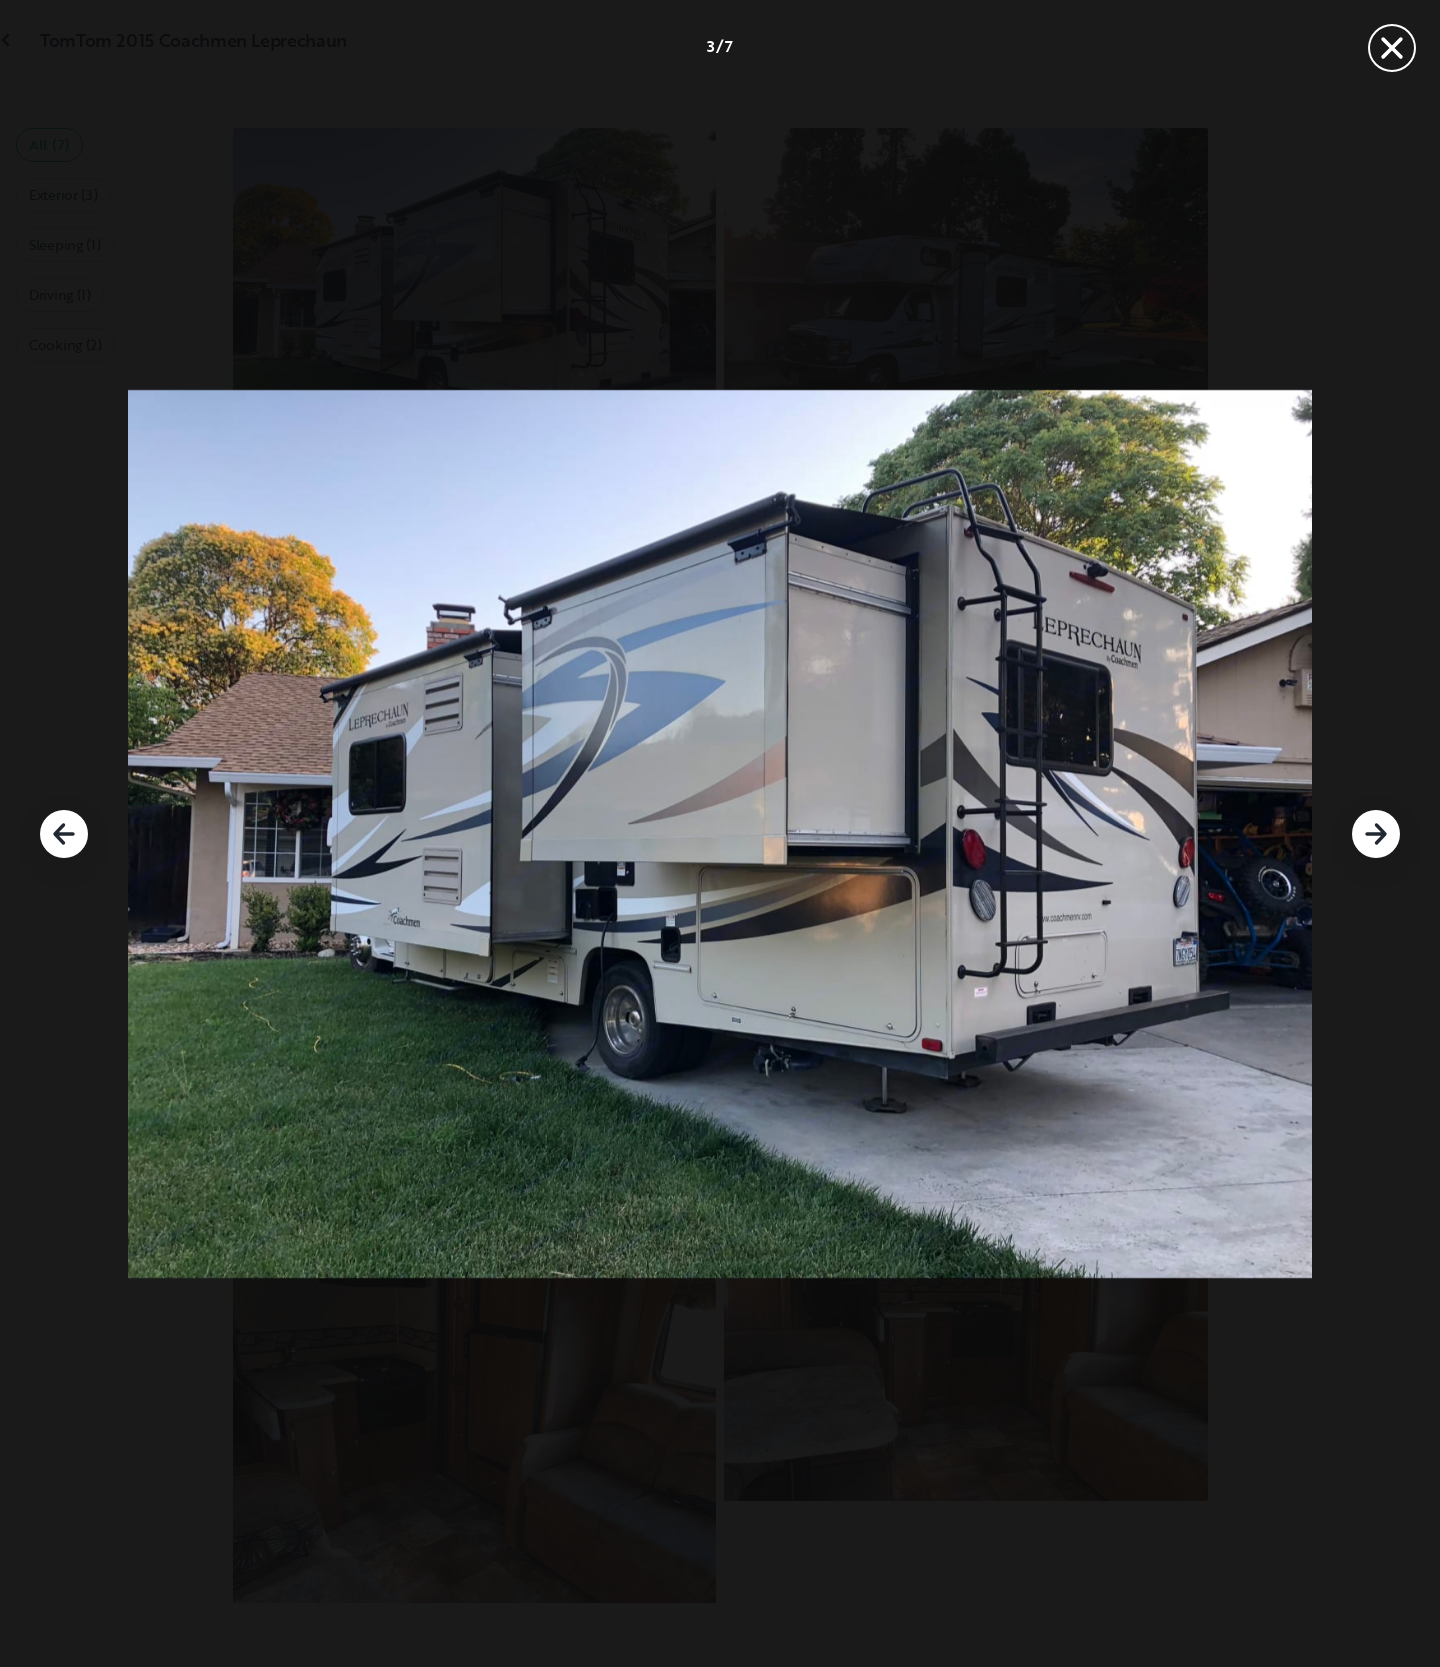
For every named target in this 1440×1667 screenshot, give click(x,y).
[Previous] (64, 834)
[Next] (1376, 834)
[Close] (1392, 48)
